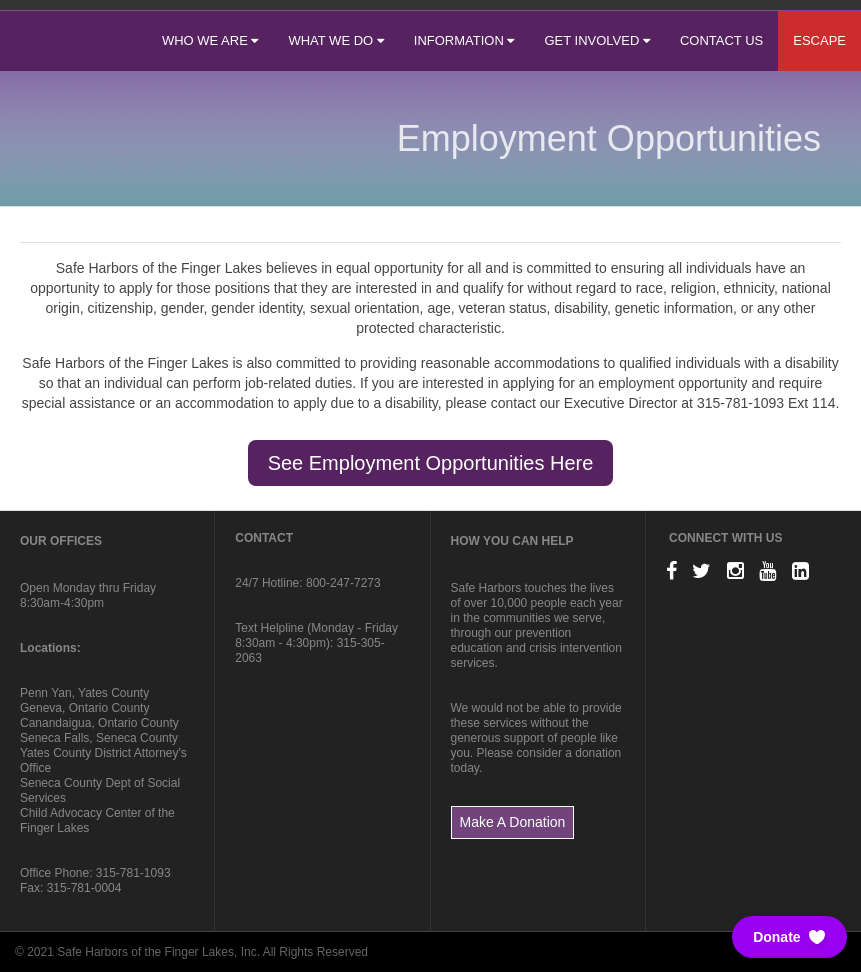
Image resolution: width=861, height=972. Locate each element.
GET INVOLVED (597, 40)
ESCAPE (819, 40)
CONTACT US (721, 40)
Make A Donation (513, 822)
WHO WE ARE (210, 40)
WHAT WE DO (335, 40)
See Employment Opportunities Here (431, 463)
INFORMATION (464, 40)
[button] (789, 937)
